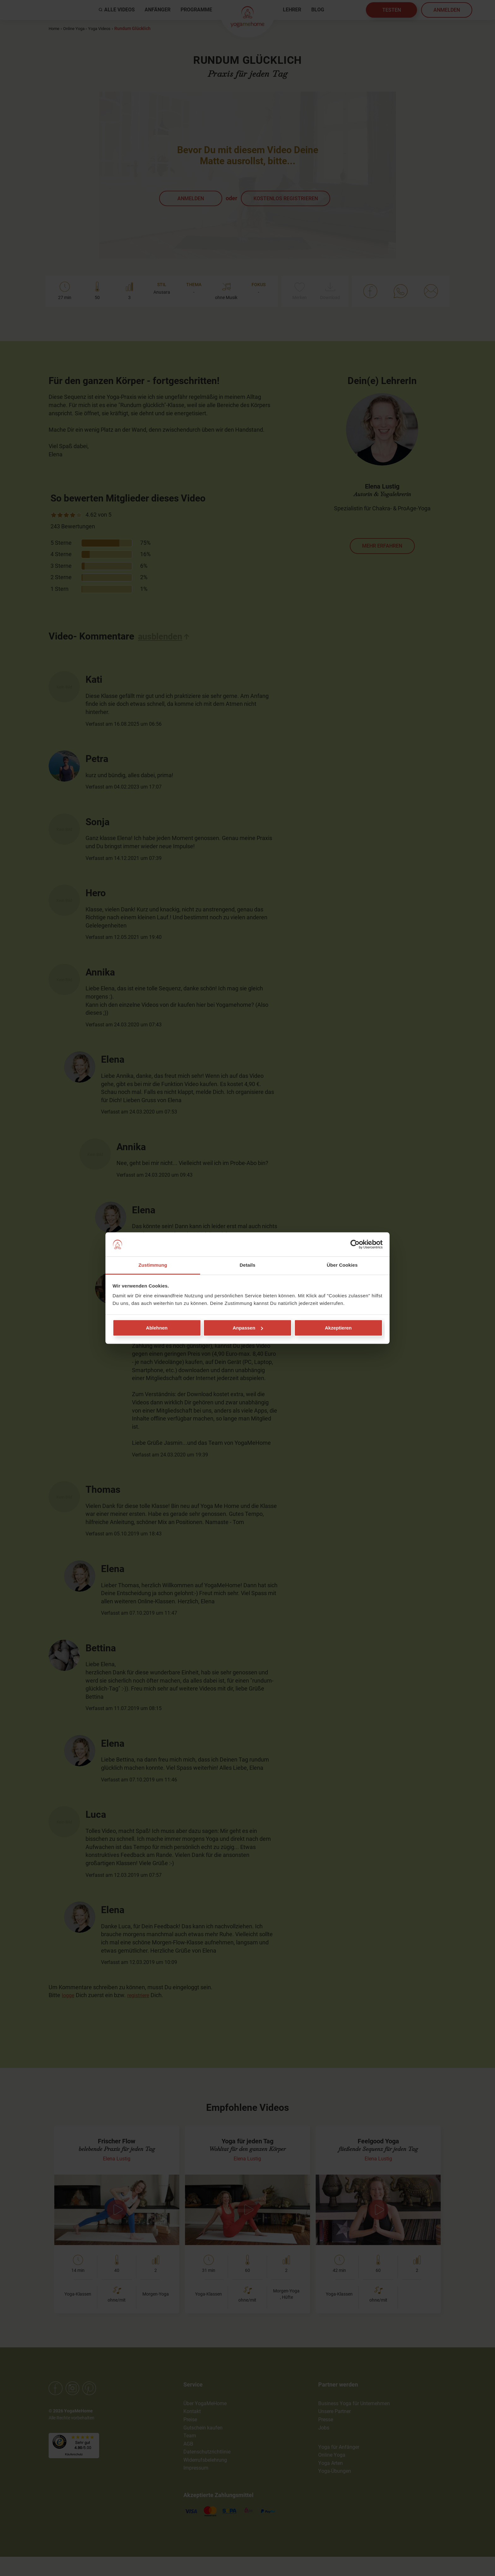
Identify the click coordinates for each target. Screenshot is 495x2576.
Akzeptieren (338, 1327)
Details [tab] (247, 1265)
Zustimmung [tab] (153, 1265)
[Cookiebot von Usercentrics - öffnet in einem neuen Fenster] (355, 1244)
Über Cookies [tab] (342, 1265)
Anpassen (248, 1327)
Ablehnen (156, 1327)
